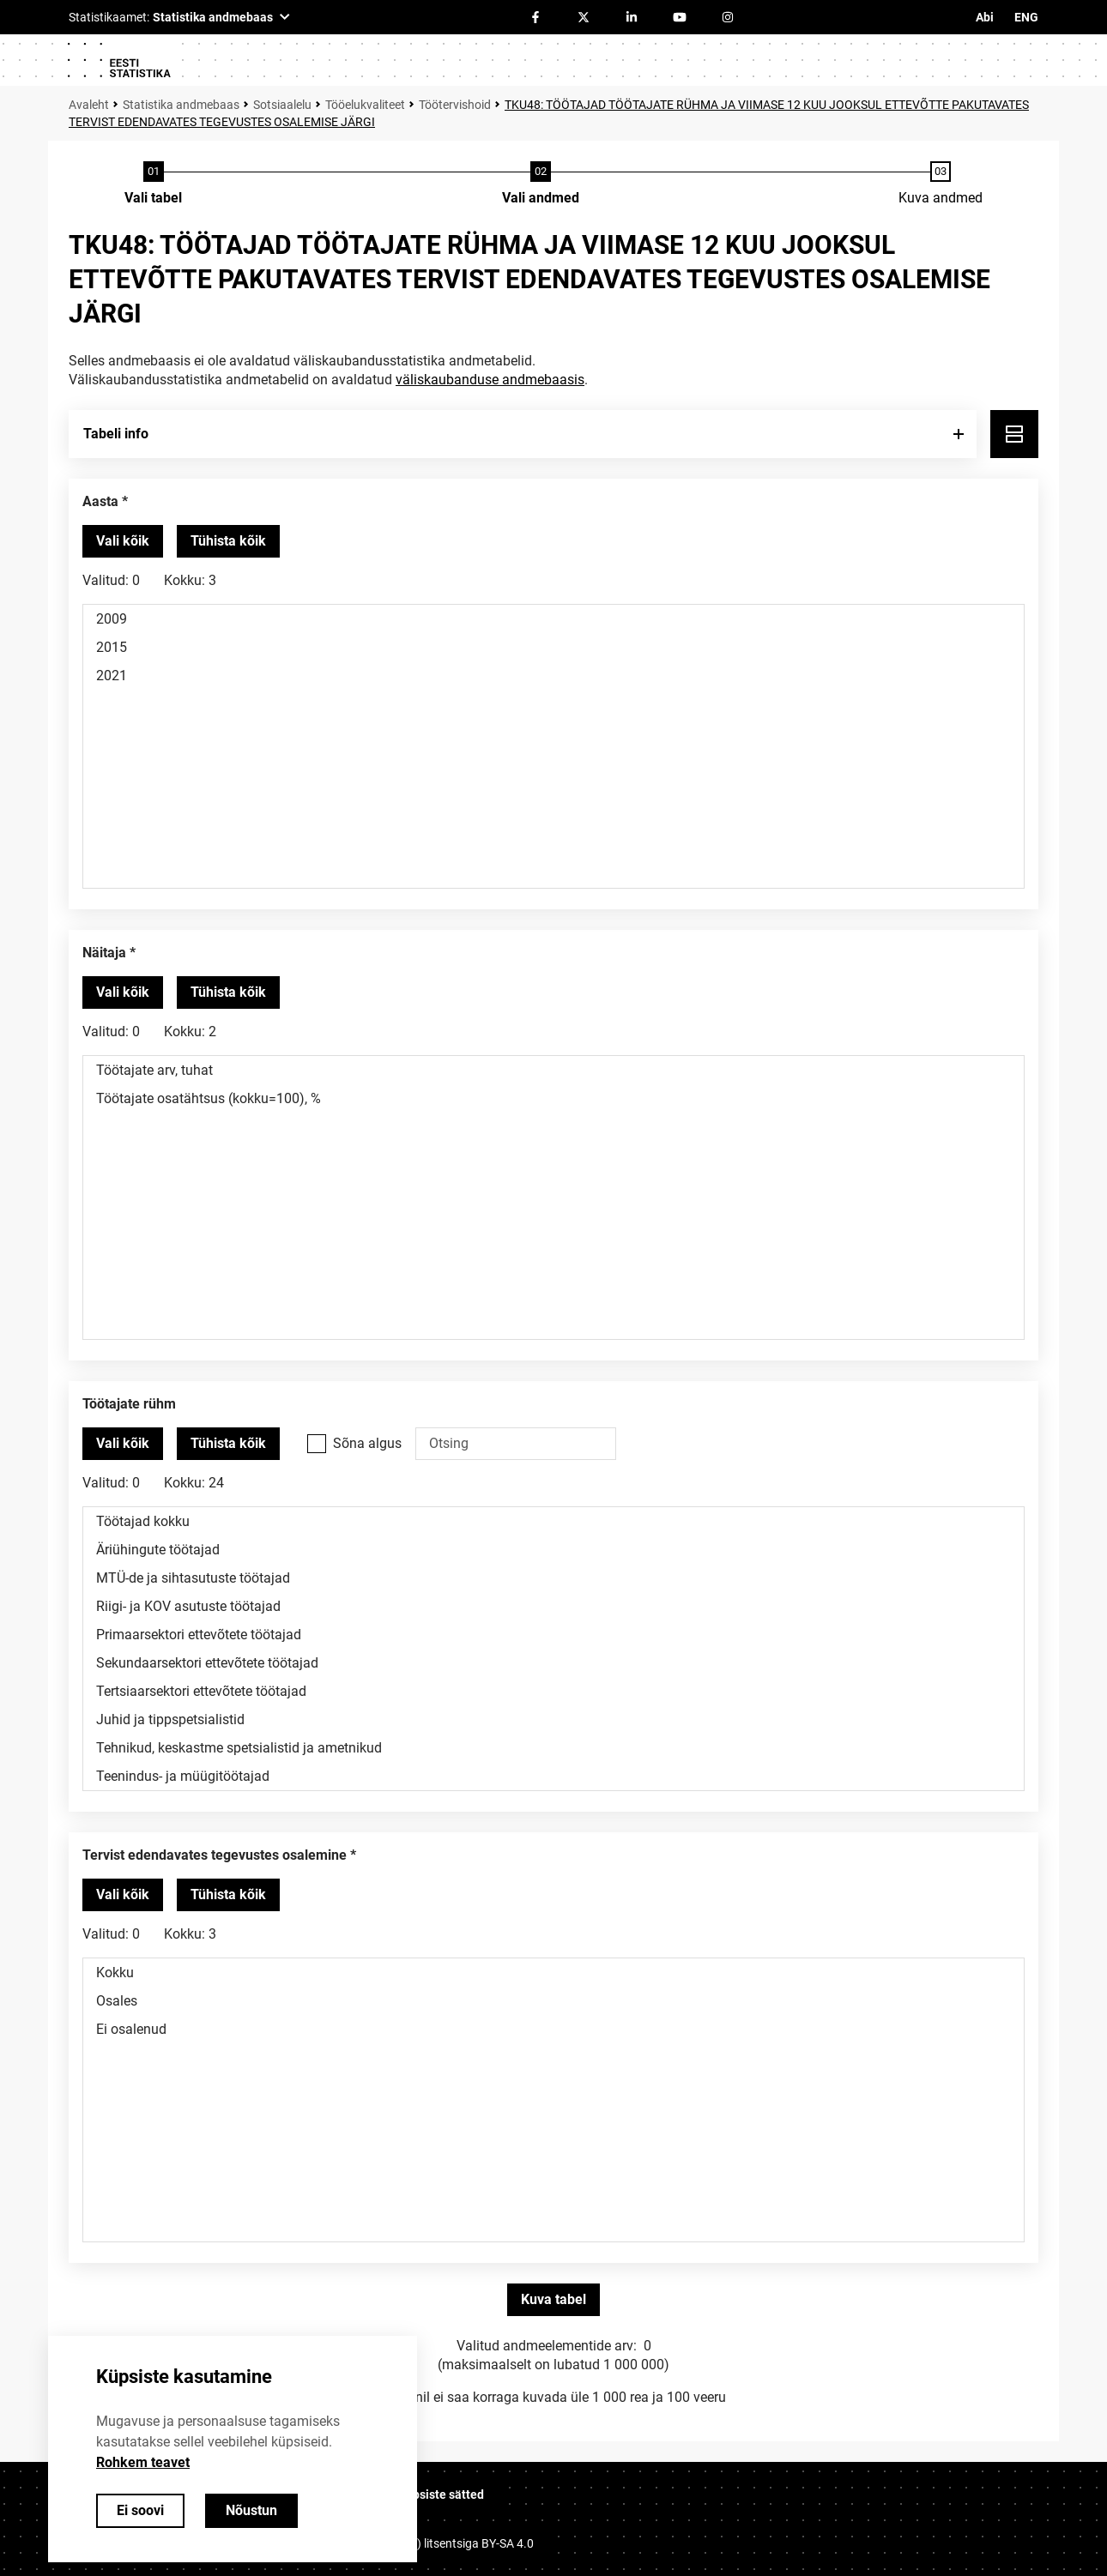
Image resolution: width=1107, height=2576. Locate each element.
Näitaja (104, 952)
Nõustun (251, 2510)
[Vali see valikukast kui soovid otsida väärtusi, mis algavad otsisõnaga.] (316, 1443)
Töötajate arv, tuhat (553, 1070)
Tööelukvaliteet (365, 105)
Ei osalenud (553, 2029)
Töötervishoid (455, 105)
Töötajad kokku (553, 1521)
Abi (985, 17)
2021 (553, 675)
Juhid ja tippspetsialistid (553, 1719)
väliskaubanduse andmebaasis (490, 379)
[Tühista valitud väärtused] (228, 541)
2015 (553, 647)
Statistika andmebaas (181, 105)
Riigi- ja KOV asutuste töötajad (553, 1606)
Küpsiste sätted (441, 2494)
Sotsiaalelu (282, 105)
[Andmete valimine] (540, 184)
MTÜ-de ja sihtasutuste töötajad (553, 1578)
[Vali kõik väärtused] (122, 541)
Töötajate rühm (129, 1404)
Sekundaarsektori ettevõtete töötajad (553, 1663)
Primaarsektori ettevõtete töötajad (553, 1634)
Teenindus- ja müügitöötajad (553, 1776)
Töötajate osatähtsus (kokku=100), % (553, 1098)
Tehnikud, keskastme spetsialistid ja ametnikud (553, 1748)
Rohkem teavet (143, 2462)
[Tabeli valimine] (153, 184)
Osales (553, 2001)
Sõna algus (367, 1443)
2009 (553, 619)
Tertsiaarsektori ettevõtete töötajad (553, 1691)
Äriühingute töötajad (553, 1549)
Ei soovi (140, 2510)
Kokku (553, 1972)
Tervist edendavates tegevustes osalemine (214, 1855)
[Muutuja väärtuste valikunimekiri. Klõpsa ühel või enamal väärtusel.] (553, 746)
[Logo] (118, 60)
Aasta (100, 501)
